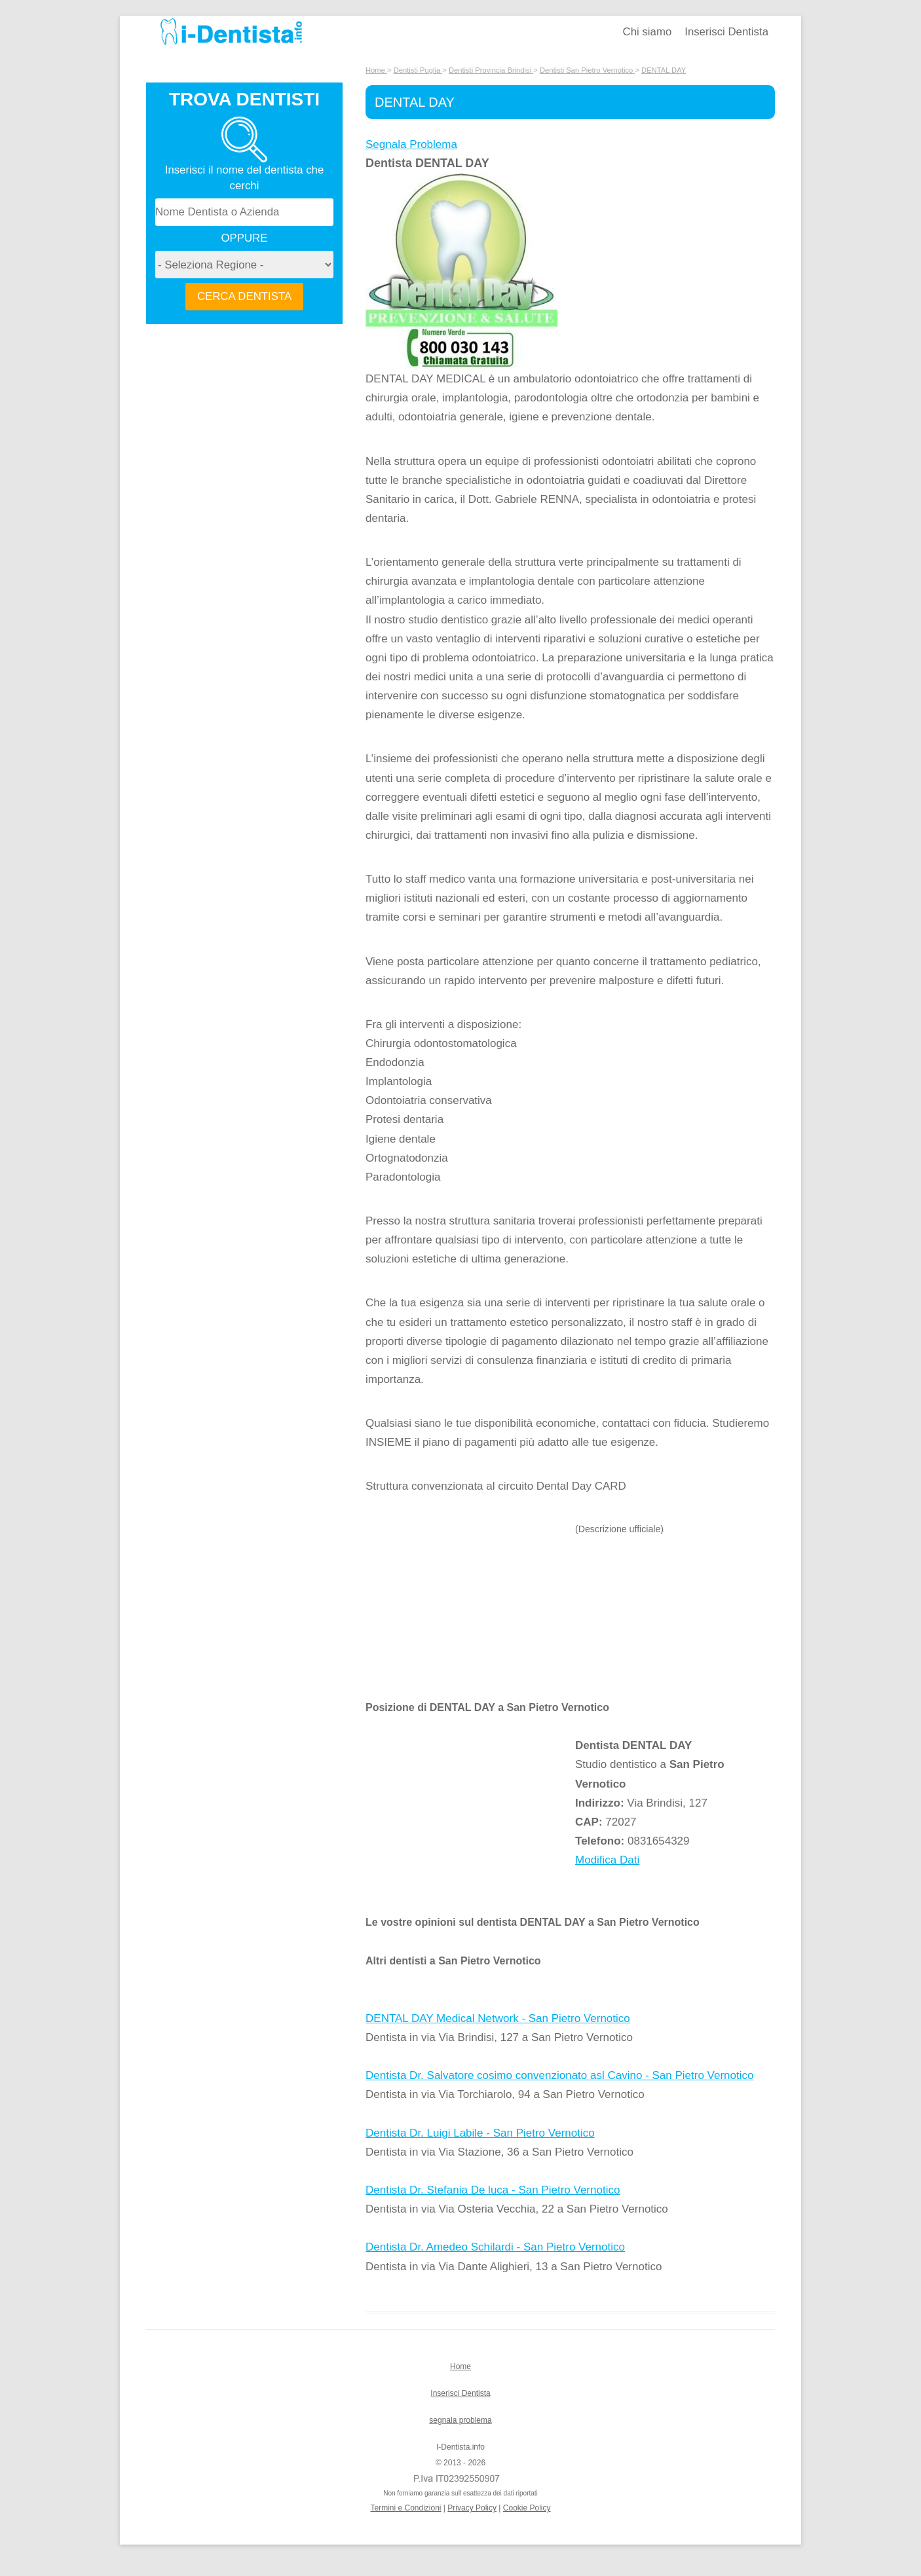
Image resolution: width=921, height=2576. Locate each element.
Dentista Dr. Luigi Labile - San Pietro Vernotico (480, 2133)
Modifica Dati (607, 1860)
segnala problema (460, 2420)
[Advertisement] (470, 1609)
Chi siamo (647, 32)
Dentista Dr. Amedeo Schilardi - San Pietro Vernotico (495, 2247)
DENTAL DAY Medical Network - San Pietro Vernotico (498, 2018)
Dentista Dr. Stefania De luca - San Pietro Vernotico (493, 2190)
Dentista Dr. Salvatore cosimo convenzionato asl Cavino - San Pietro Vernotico (559, 2075)
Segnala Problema (411, 144)
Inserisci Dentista (726, 32)
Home (460, 2366)
